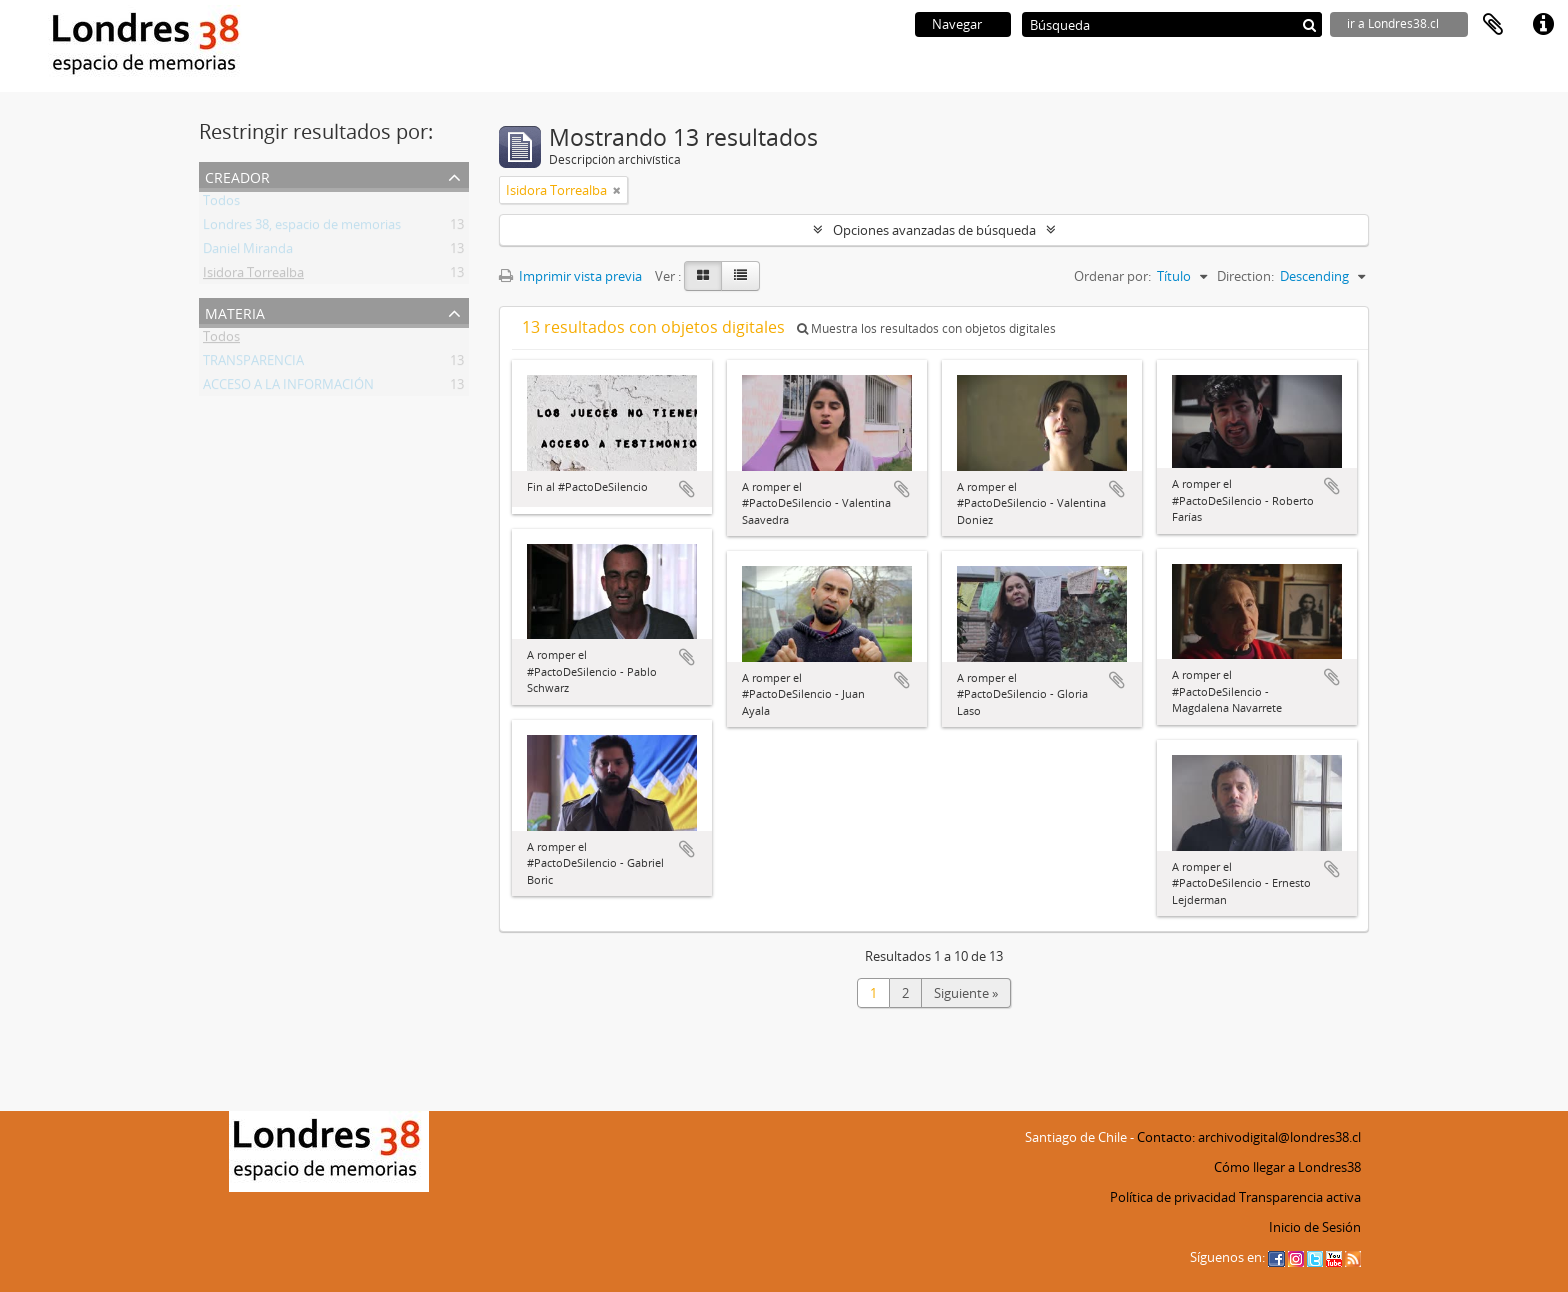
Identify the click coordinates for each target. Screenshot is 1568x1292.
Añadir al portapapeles (687, 489)
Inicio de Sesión (1315, 1227)
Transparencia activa (1300, 1197)
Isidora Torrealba (253, 276)
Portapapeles (1493, 25)
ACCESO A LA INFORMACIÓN (288, 388)
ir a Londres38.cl (1393, 23)
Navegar (957, 24)
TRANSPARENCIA (253, 364)
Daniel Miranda (248, 252)
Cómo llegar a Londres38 (1287, 1167)
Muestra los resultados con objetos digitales (926, 328)
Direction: (1245, 276)
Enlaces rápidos (1543, 25)
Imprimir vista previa (570, 276)
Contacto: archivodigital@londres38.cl (1249, 1137)
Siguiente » (966, 993)
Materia (235, 311)
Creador (237, 175)
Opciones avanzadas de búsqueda (934, 230)
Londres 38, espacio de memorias (302, 228)
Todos (221, 204)
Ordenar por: (1112, 276)
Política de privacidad (1173, 1197)
